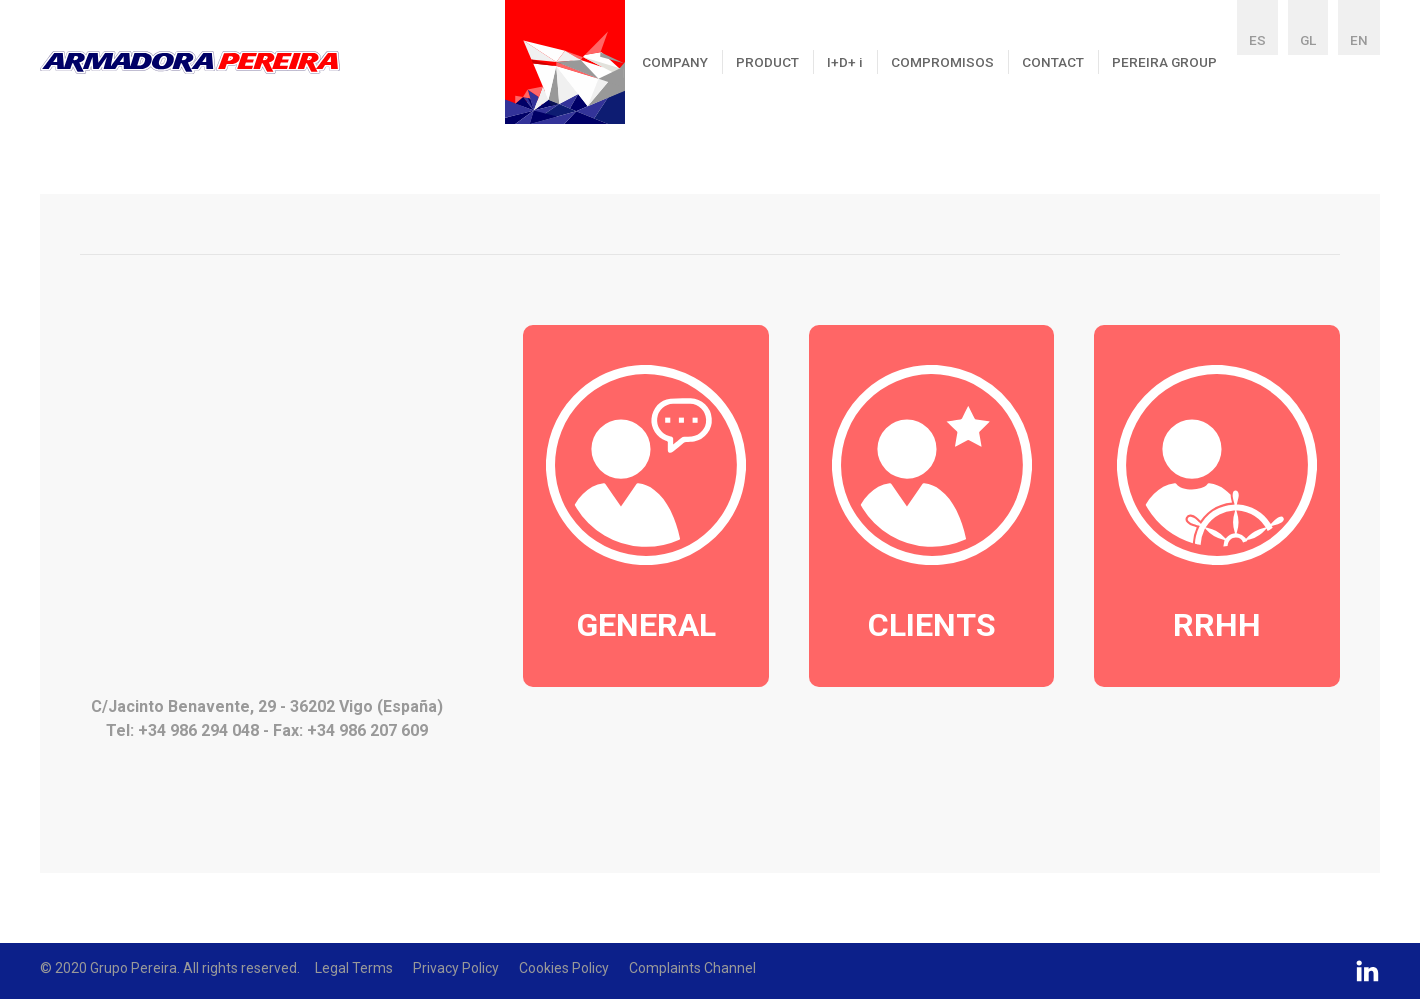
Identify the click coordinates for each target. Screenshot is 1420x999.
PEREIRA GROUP (1164, 62)
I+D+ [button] (845, 62)
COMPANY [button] (675, 62)
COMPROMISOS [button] (942, 62)
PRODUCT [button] (767, 62)
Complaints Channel (692, 968)
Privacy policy (456, 968)
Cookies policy (564, 968)
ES (1257, 40)
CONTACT (1053, 62)
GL (1308, 40)
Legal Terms (354, 968)
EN (1359, 40)
